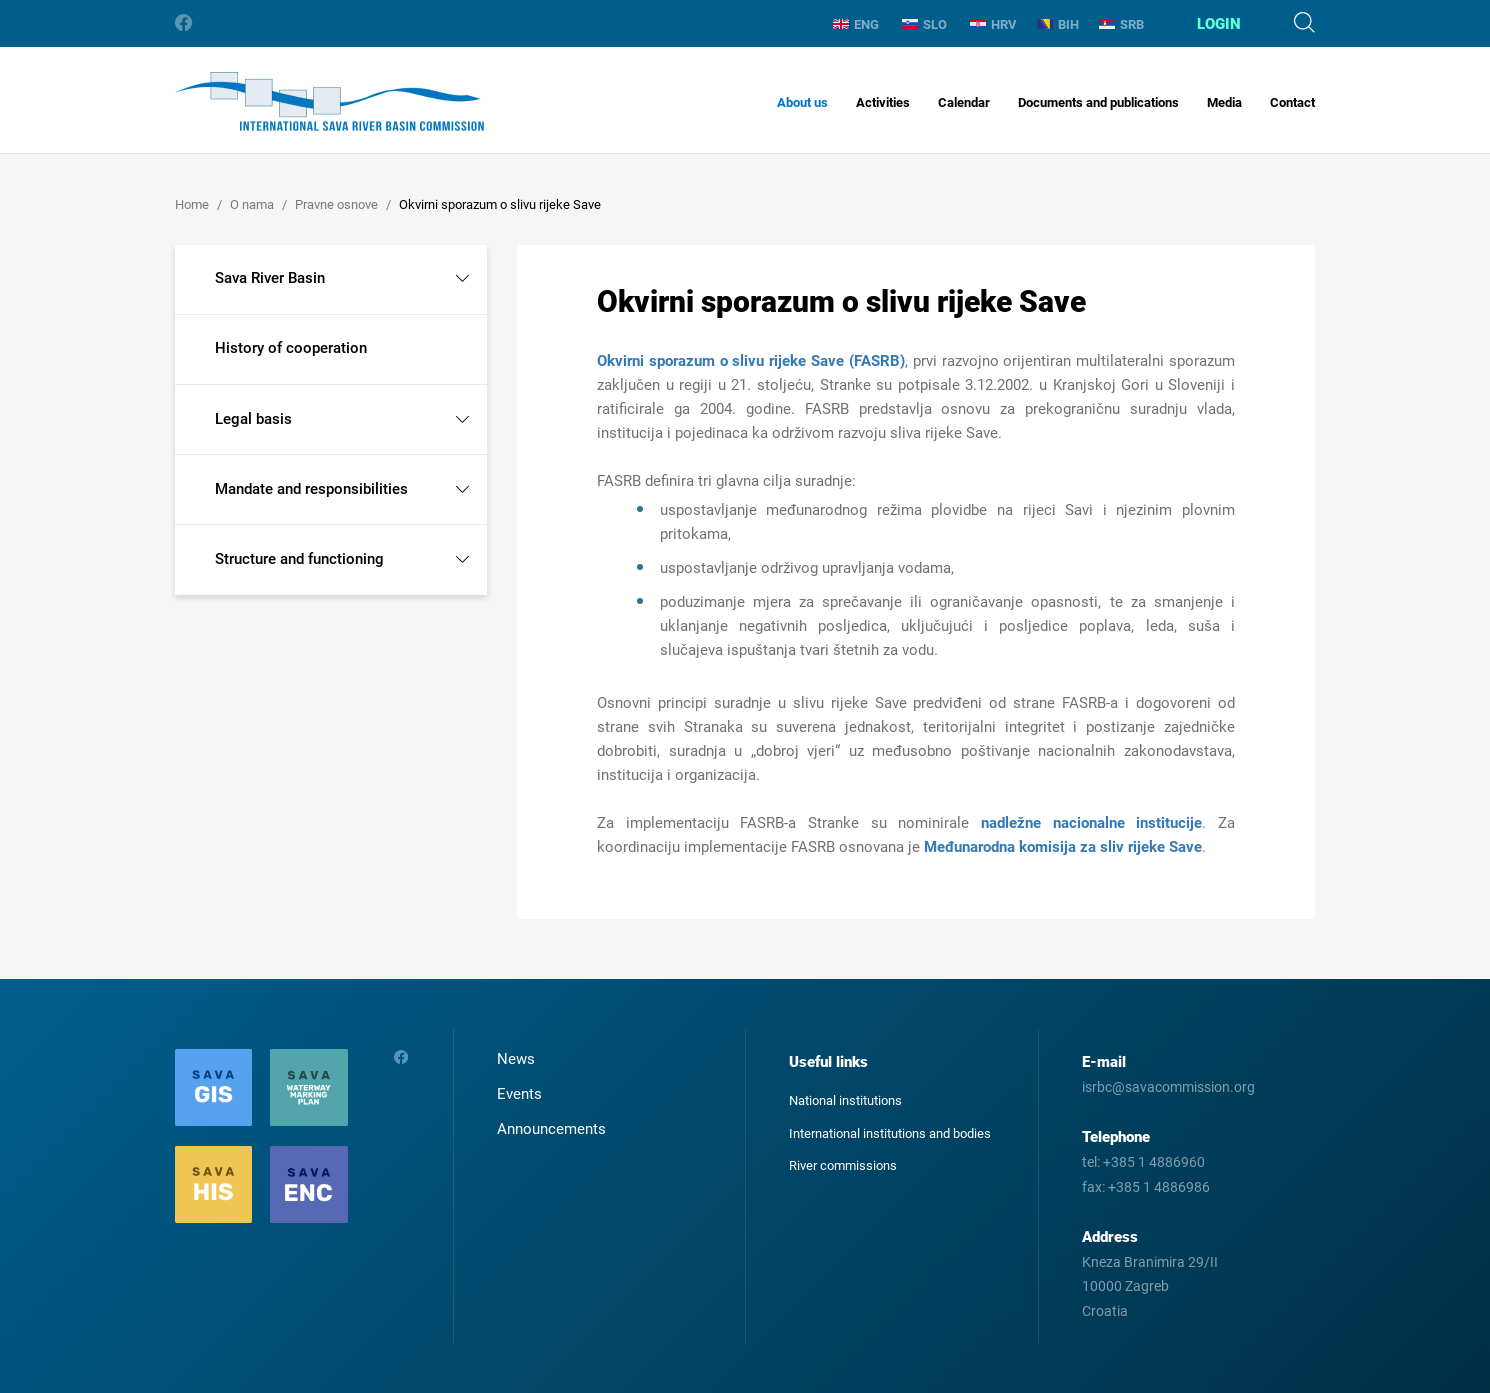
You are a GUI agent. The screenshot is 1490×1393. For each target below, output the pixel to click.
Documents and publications (1098, 102)
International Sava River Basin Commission (329, 101)
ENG (856, 24)
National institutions (845, 1100)
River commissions (843, 1165)
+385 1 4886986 (1159, 1187)
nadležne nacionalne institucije (1091, 823)
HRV (993, 24)
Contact (1292, 102)
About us (802, 102)
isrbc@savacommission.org (1168, 1087)
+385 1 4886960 (1154, 1162)
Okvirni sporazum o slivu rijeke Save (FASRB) (751, 361)
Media (1224, 102)
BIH (1058, 24)
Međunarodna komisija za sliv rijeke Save (1063, 847)
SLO (924, 24)
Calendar (964, 102)
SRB (1121, 24)
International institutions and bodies (890, 1133)
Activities (883, 102)
